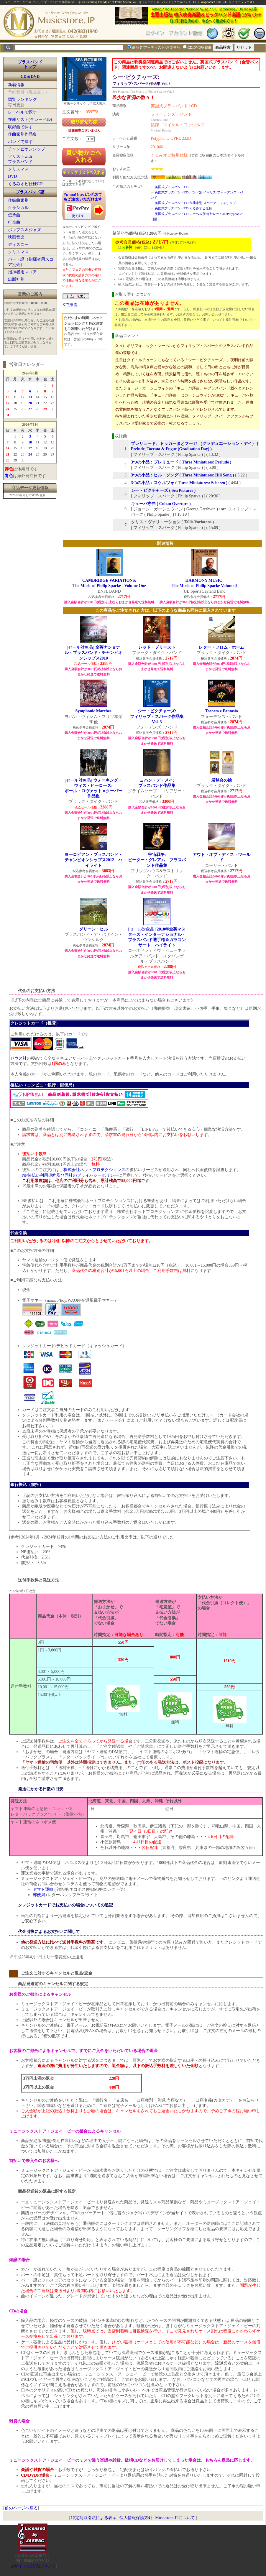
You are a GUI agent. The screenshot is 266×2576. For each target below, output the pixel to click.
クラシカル (18, 208)
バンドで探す (20, 141)
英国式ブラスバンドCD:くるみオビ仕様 (183, 208)
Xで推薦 (70, 305)
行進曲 (14, 222)
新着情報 (16, 85)
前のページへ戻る (21, 2508)
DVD (12, 176)
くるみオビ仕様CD (25, 184)
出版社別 (16, 279)
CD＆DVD (30, 76)
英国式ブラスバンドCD (171, 187)
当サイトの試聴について (32, 2566)
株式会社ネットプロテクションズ (94, 1170)
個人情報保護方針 (135, 2518)
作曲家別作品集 (22, 134)
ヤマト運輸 (43, 1889)
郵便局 (39, 1895)
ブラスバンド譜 (30, 192)
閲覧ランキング (22, 99)
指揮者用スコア (22, 272)
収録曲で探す (20, 127)
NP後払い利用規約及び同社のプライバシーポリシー (70, 1175)
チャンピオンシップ (26, 149)
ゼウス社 (18, 1058)
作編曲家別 (18, 200)
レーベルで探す (22, 112)
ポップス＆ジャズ (24, 230)
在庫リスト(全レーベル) (30, 119)
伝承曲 (14, 215)
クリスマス (18, 169)
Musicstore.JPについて (175, 2518)
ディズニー (18, 244)
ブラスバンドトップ (30, 64)
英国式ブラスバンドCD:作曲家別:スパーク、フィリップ (195, 203)
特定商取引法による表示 (93, 2518)
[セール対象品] (93, 652)
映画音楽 (16, 237)
